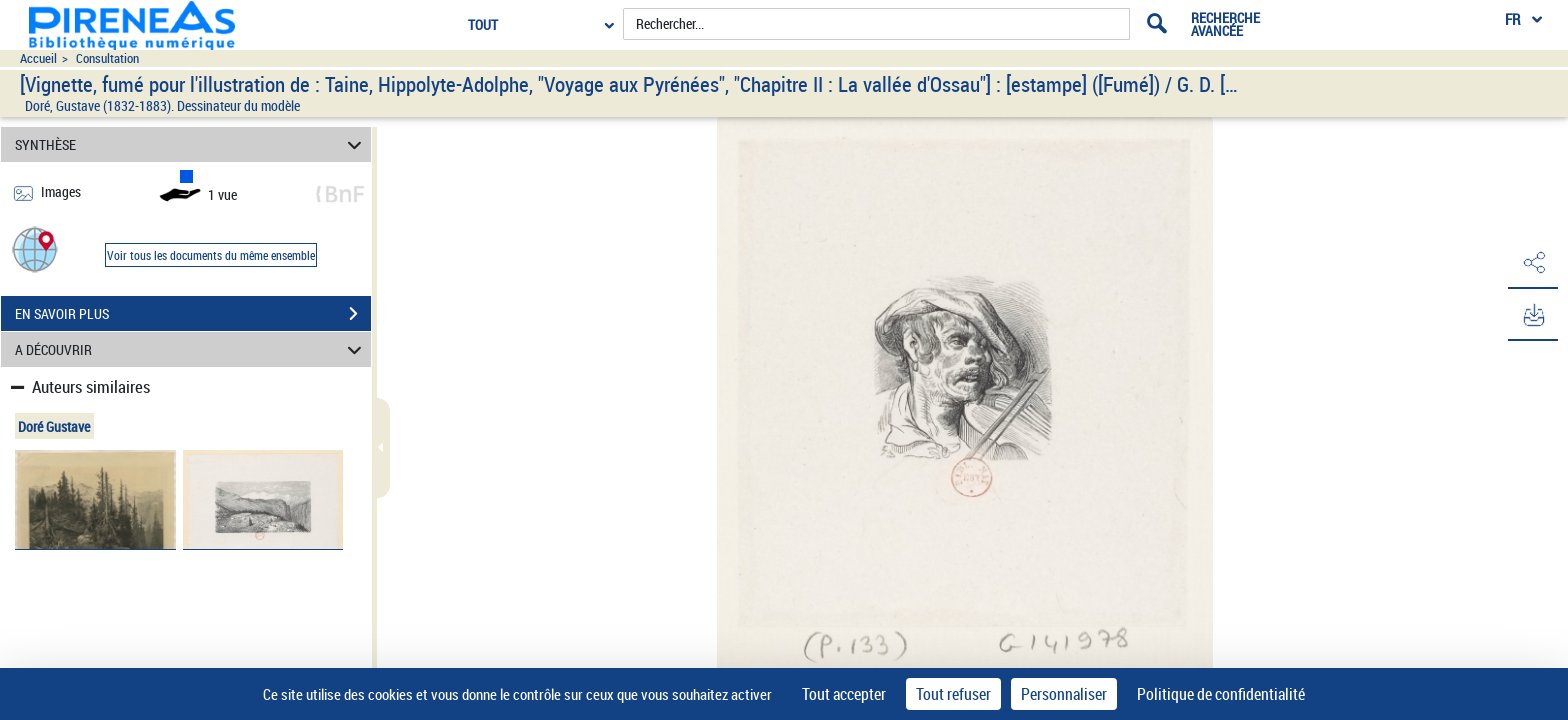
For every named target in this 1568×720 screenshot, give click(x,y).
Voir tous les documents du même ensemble (211, 255)
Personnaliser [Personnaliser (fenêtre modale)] (1064, 694)
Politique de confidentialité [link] (1221, 694)
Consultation (107, 58)
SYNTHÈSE (191, 144)
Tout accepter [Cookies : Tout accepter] (844, 694)
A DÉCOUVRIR (191, 349)
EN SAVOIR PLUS (193, 314)
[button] (35, 248)
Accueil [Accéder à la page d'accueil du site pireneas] (38, 58)
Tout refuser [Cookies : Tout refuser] (953, 694)
